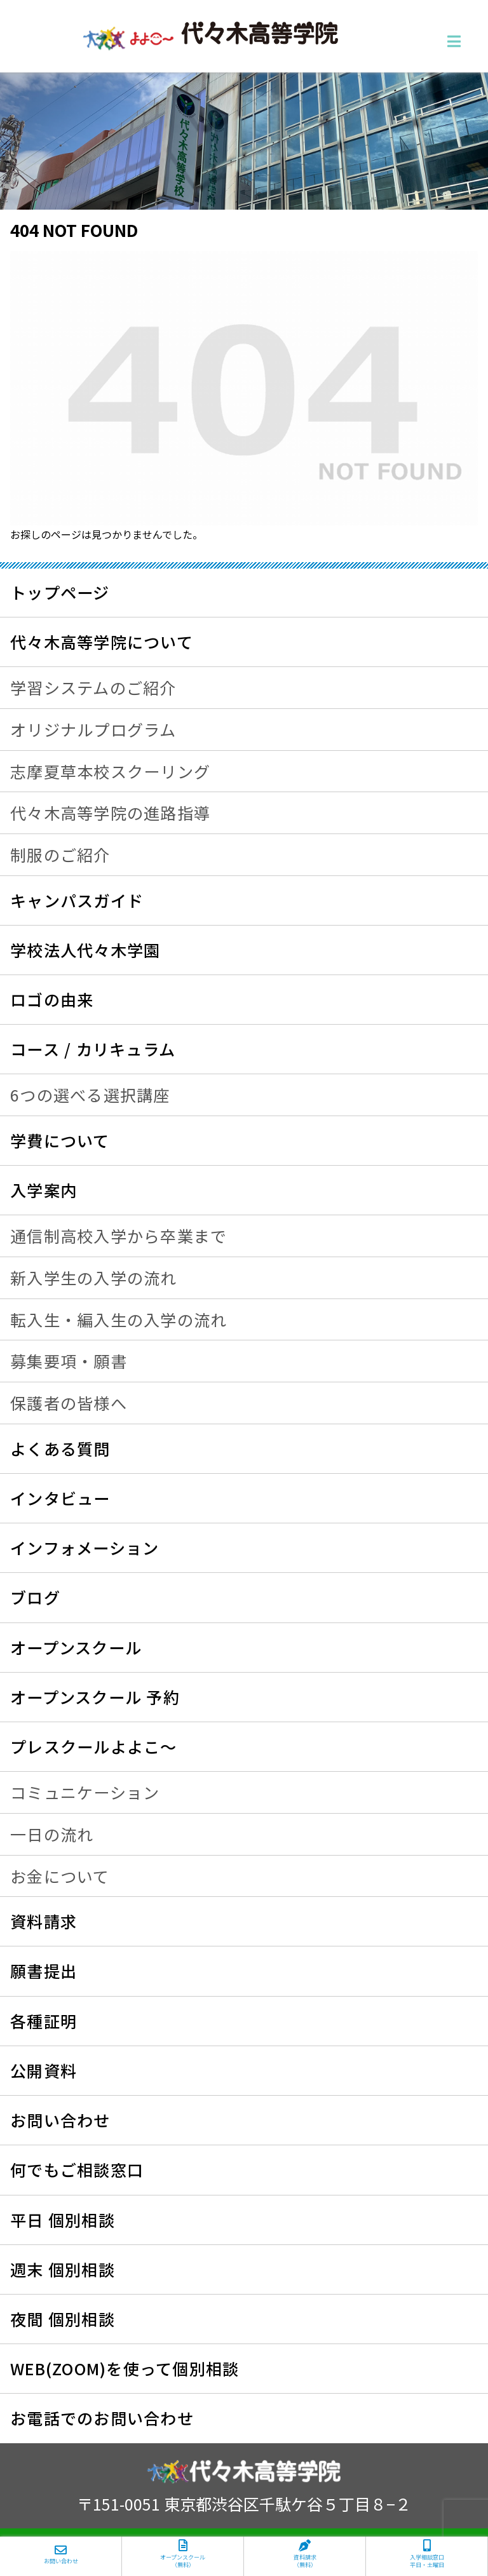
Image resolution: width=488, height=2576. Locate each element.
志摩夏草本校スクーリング (110, 771)
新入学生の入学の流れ (93, 1277)
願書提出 (43, 1970)
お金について (60, 1876)
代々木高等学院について (101, 641)
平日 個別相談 (62, 2219)
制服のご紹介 (60, 854)
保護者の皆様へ (68, 1402)
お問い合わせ (60, 2119)
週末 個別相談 (62, 2269)
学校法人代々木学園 (85, 949)
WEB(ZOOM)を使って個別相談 (124, 2368)
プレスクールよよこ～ (93, 1746)
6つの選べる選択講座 (90, 1094)
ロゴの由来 (51, 999)
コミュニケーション (84, 1792)
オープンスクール (76, 1647)
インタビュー (60, 1498)
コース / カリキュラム (92, 1048)
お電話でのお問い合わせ (102, 2417)
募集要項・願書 (68, 1360)
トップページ (60, 592)
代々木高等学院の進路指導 (110, 812)
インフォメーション (84, 1547)
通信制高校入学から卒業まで (118, 1235)
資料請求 (43, 1921)
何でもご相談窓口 (77, 2169)
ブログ (35, 1597)
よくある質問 (60, 1448)
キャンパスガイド (77, 900)
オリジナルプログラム (93, 729)
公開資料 (43, 2070)
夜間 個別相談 (62, 2318)
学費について (60, 1140)
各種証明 (43, 2020)
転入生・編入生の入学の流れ (118, 1319)
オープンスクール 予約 (95, 1696)
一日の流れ (51, 1834)
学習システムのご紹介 (93, 687)
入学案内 (43, 1189)
